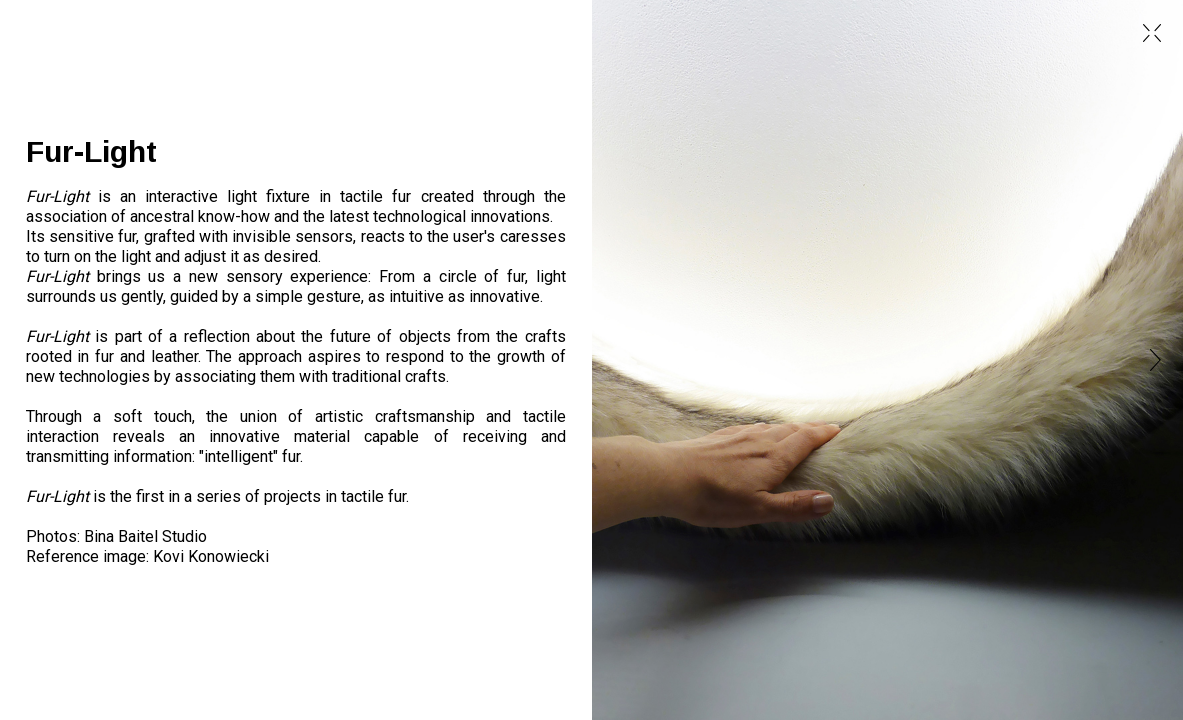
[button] (1147, 360)
